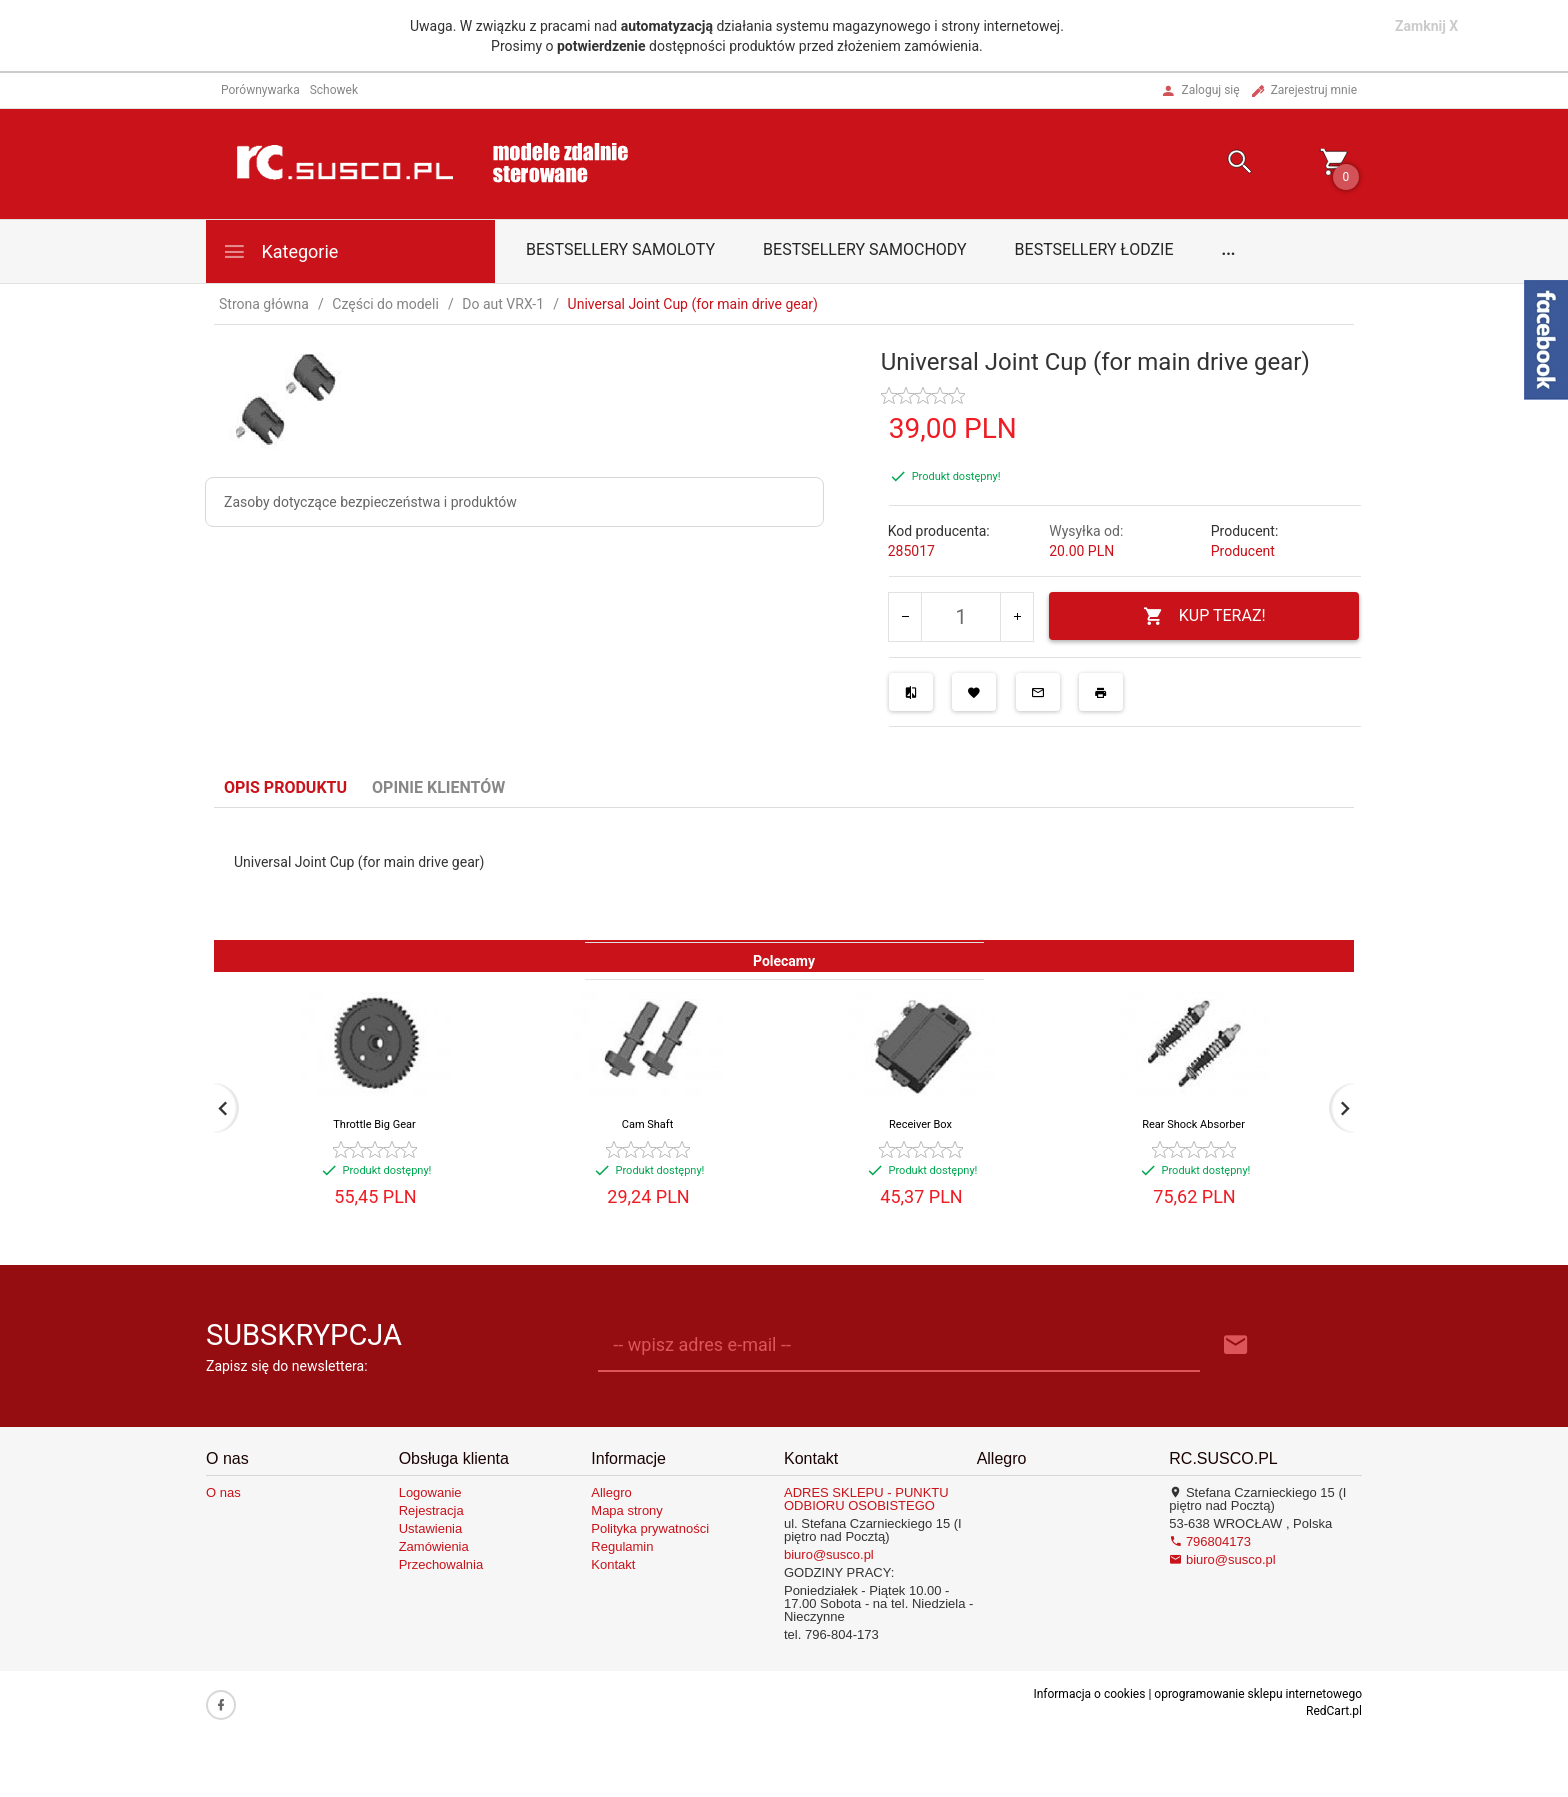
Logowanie (430, 1492)
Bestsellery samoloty (620, 249)
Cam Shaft (648, 1124)
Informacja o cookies (1089, 1694)
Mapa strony (627, 1510)
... (1229, 249)
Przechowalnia (441, 1564)
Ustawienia (431, 1528)
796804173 (1210, 1541)
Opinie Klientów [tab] (438, 787)
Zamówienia (434, 1546)
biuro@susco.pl (829, 1554)
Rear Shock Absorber (1193, 1124)
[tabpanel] (784, 874)
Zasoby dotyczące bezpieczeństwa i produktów (370, 502)
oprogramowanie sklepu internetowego (1258, 1694)
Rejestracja (431, 1510)
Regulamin (622, 1546)
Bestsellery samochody (865, 249)
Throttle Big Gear (374, 1124)
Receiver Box (920, 1124)
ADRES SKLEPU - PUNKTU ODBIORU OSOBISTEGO (866, 1499)
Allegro (611, 1492)
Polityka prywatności (650, 1528)
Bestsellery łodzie (1094, 249)
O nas (223, 1492)
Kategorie (280, 251)
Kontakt (613, 1564)
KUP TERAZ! (1204, 616)
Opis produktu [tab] (285, 787)
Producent (1243, 551)
